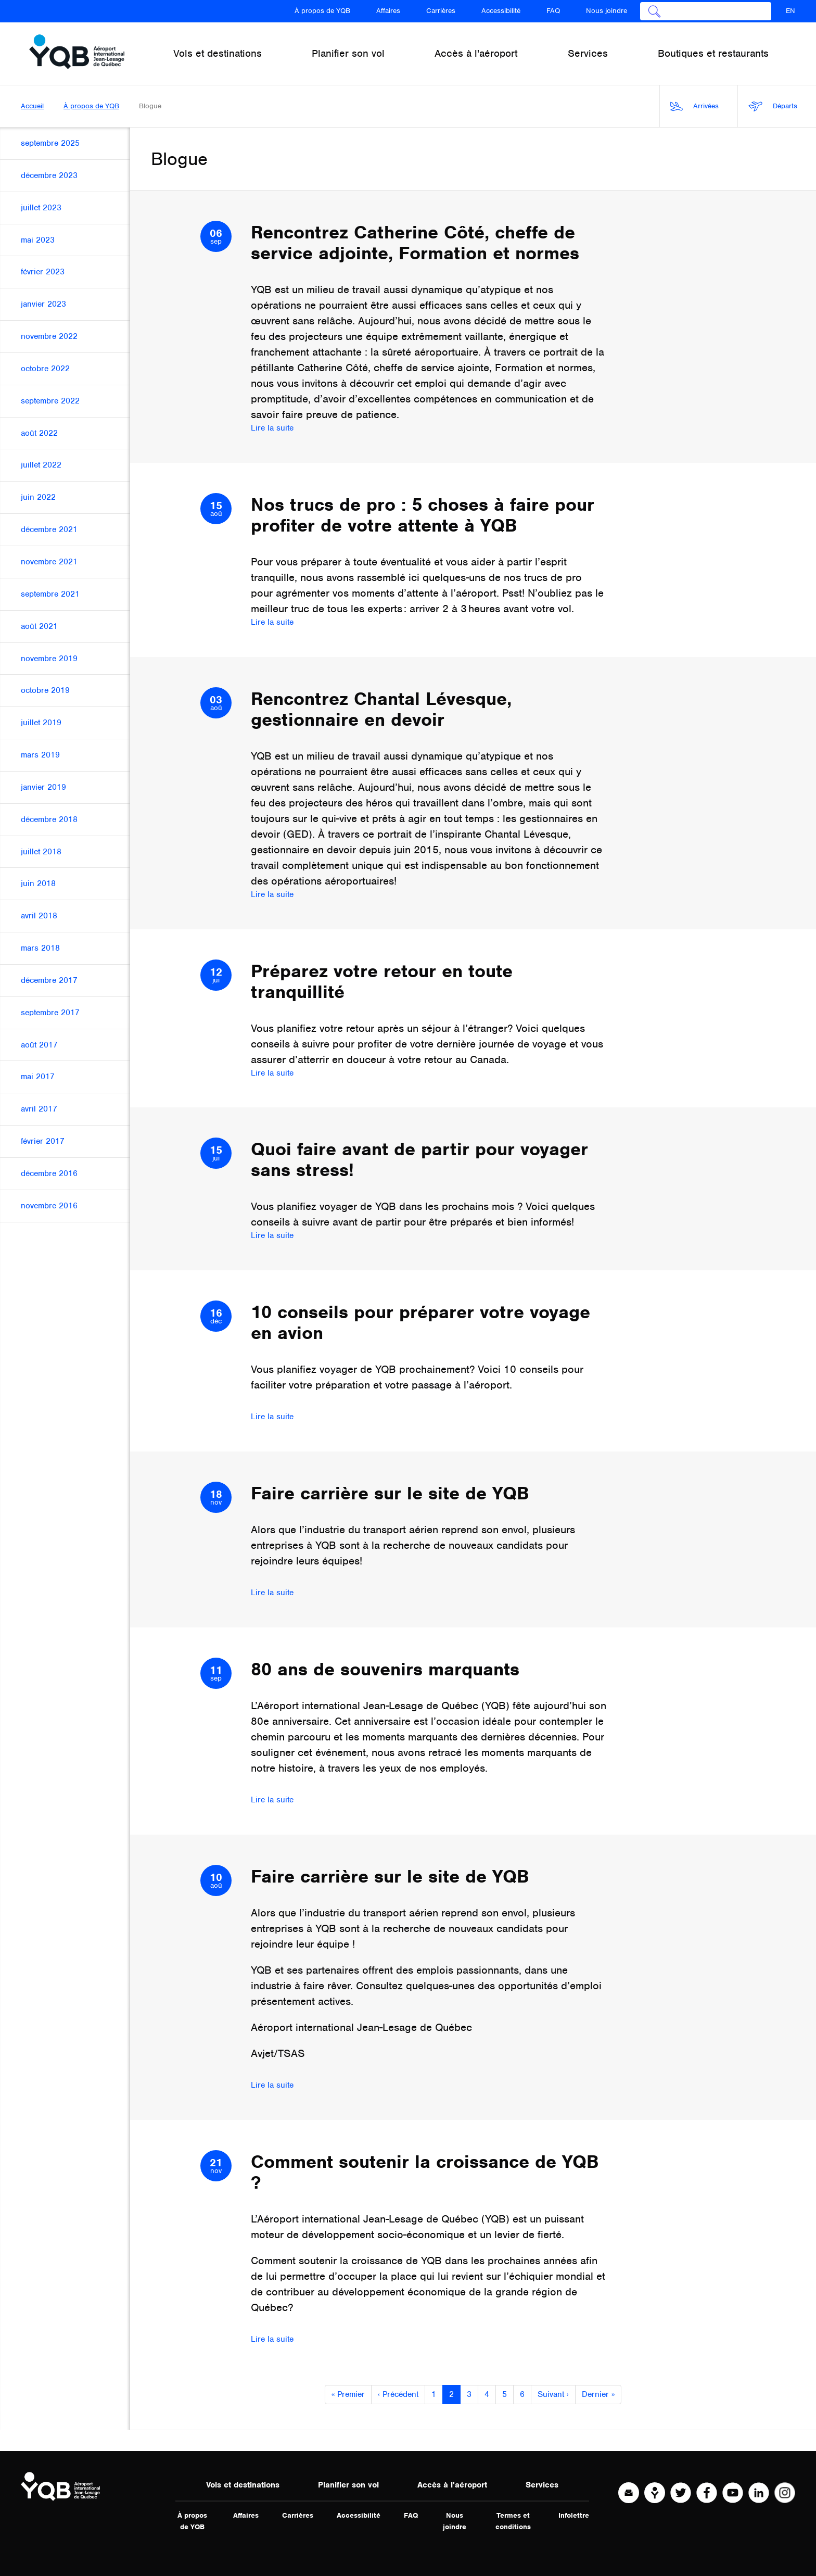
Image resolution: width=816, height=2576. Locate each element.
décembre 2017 (49, 980)
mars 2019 (40, 755)
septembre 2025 (50, 143)
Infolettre (573, 2515)
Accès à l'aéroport (452, 2485)
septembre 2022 (50, 401)
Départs (772, 106)
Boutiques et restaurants (713, 53)
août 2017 (39, 1045)
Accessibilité (500, 10)
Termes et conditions (513, 2521)
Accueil (32, 106)
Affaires (388, 10)
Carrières (440, 10)
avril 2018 (39, 916)
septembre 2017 (50, 1012)
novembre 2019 (49, 658)
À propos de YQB (322, 10)
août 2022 (39, 433)
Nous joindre (606, 10)
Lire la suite (272, 428)
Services (542, 2485)
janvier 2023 (43, 304)
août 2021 (39, 626)
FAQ (553, 10)
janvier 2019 (43, 787)
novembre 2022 (49, 336)
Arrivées (694, 106)
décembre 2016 (49, 1173)
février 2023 (43, 272)
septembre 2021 (50, 594)
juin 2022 (38, 497)
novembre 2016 (49, 1206)
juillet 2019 (41, 722)
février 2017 (43, 1141)
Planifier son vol (348, 2485)
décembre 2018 (49, 819)
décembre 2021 (49, 529)
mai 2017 (38, 1076)
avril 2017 (39, 1109)
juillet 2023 (41, 208)
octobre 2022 (45, 368)
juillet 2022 (41, 465)
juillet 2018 (41, 852)
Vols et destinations (242, 2485)
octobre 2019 (45, 690)
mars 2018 (40, 948)
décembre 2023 (49, 175)
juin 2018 (38, 883)
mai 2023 (38, 240)
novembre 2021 (49, 562)
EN (790, 10)
